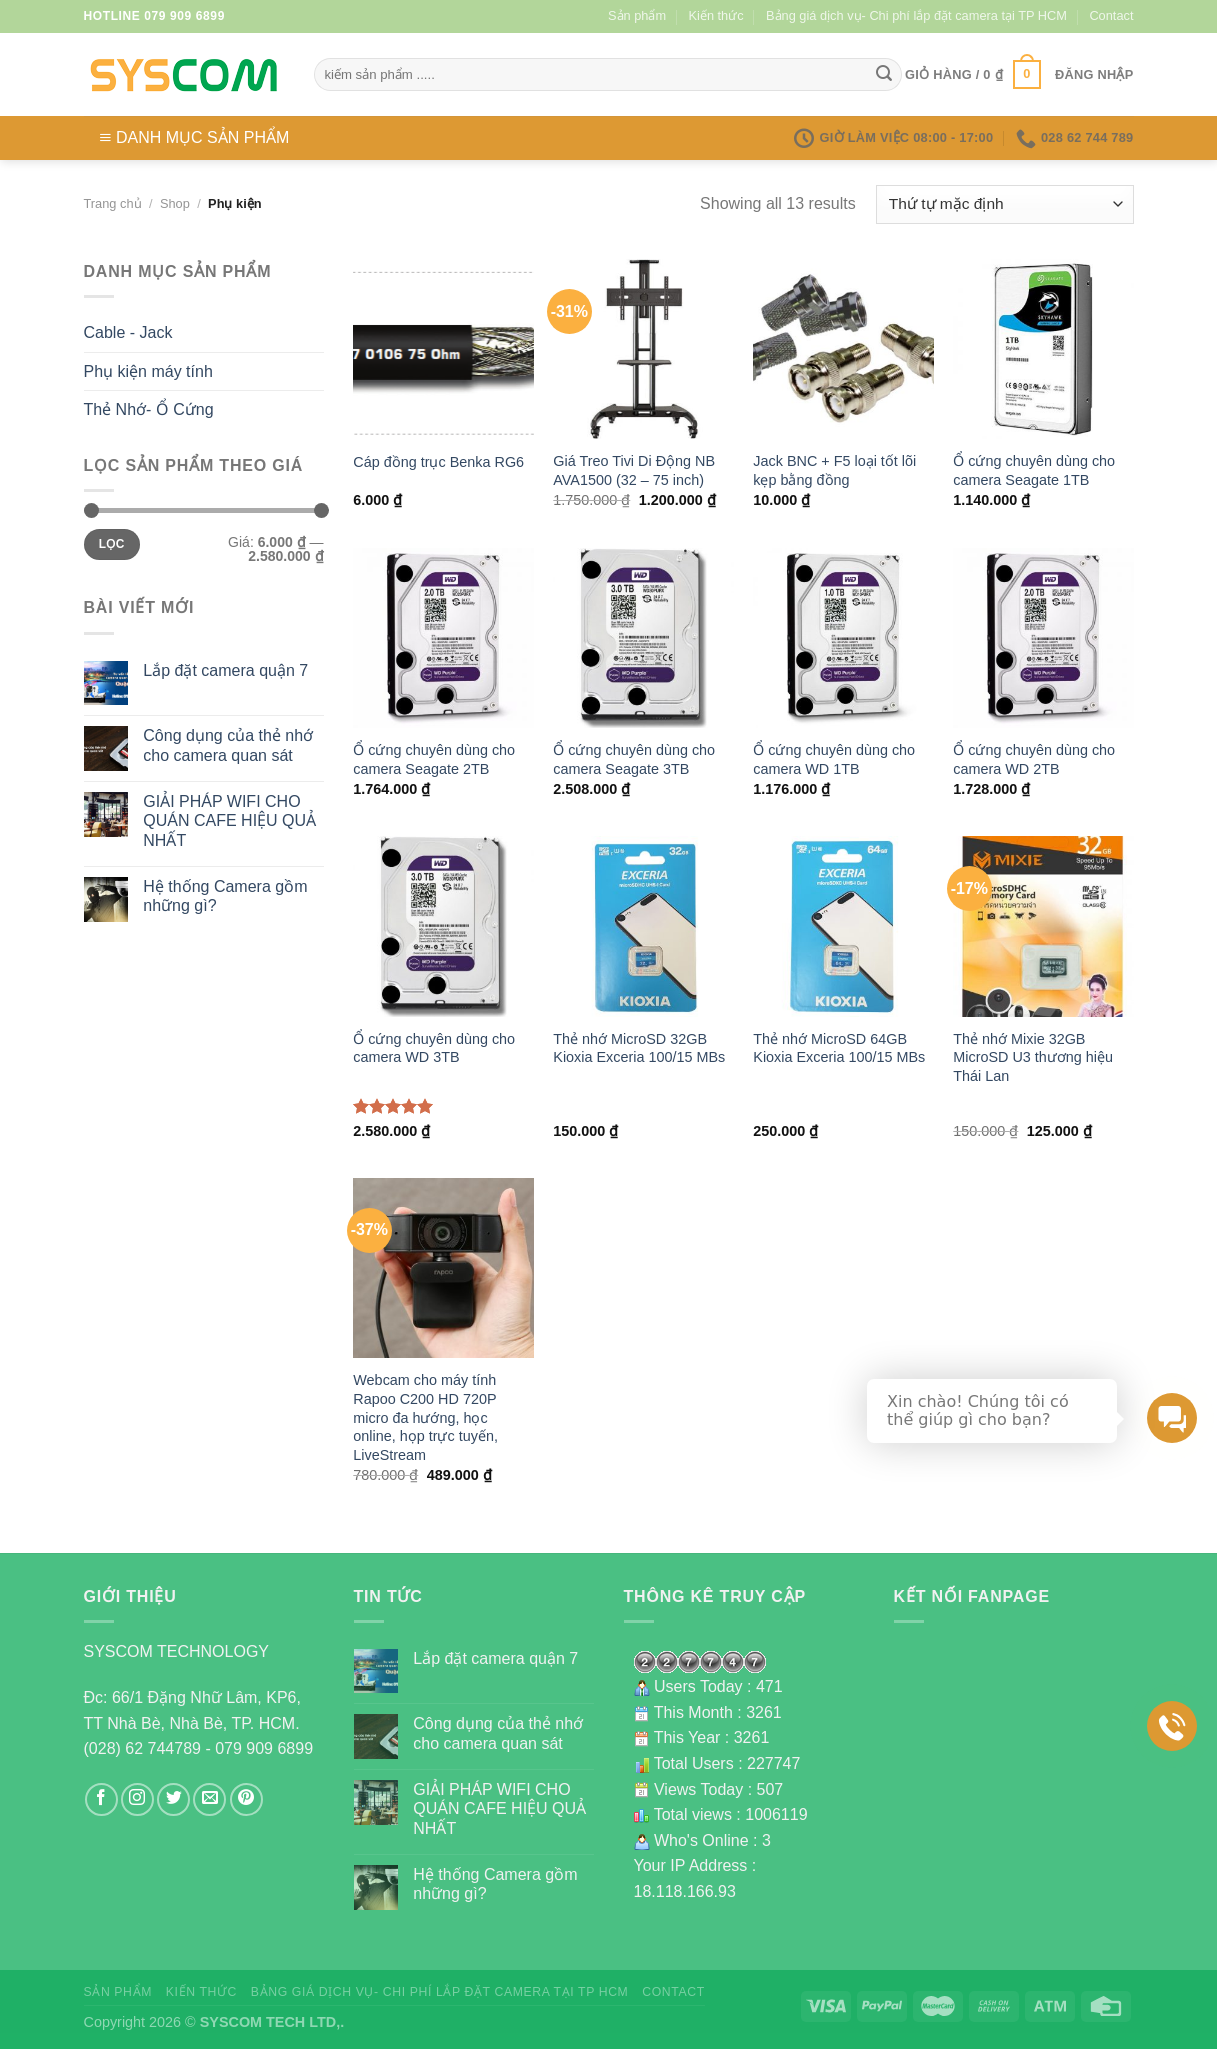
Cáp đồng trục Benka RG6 (438, 462)
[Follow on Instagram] (137, 1799)
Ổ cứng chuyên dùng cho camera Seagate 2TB (434, 759)
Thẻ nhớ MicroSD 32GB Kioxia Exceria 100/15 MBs (639, 1048)
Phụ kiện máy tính (148, 371)
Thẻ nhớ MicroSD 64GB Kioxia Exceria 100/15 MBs (839, 1048)
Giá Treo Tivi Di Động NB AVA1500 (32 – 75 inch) (634, 470)
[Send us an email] (209, 1799)
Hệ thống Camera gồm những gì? (225, 896)
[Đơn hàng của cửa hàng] (1004, 204)
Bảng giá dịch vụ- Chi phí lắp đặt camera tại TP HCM (916, 15)
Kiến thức (716, 15)
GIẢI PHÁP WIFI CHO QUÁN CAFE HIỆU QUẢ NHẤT (229, 820)
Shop (175, 203)
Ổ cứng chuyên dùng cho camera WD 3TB (434, 1048)
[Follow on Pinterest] (246, 1799)
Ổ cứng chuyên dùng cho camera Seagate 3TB (634, 759)
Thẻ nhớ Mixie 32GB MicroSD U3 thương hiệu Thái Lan (1033, 1057)
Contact (1111, 15)
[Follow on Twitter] (173, 1799)
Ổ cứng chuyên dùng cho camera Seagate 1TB (1034, 470)
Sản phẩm (637, 15)
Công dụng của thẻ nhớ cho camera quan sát (228, 745)
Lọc (112, 544)
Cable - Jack (128, 332)
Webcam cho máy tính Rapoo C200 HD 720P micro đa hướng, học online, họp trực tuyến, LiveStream (425, 1417)
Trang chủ (113, 203)
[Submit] (884, 75)
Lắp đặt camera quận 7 (225, 670)
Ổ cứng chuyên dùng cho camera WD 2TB (1034, 759)
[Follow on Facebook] (101, 1799)
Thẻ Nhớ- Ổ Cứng (149, 409)
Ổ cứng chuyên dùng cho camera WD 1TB (834, 759)
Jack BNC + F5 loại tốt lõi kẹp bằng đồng (834, 470)
